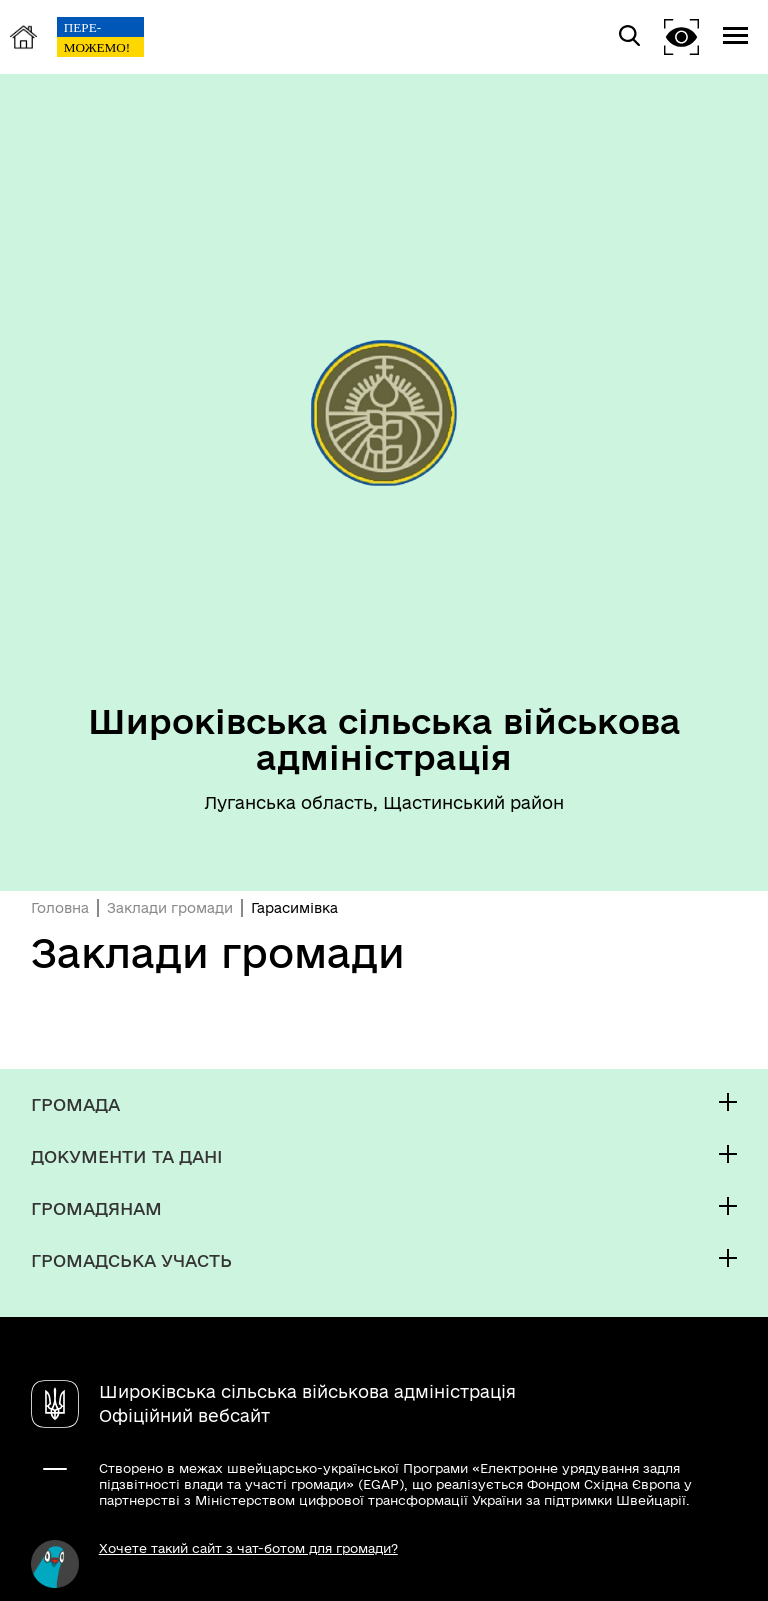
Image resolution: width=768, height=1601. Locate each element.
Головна (60, 908)
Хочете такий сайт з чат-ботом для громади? (248, 1548)
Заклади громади (170, 908)
